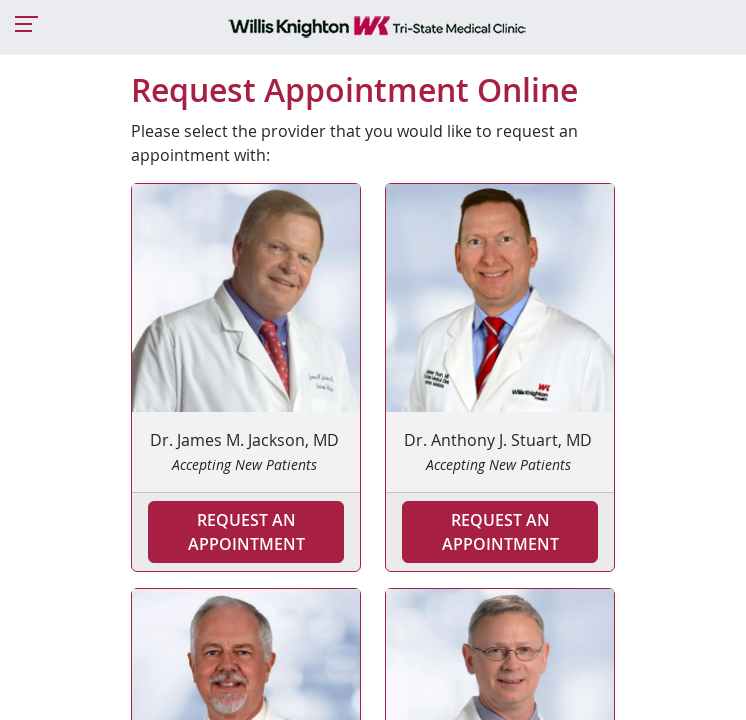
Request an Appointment (246, 532)
